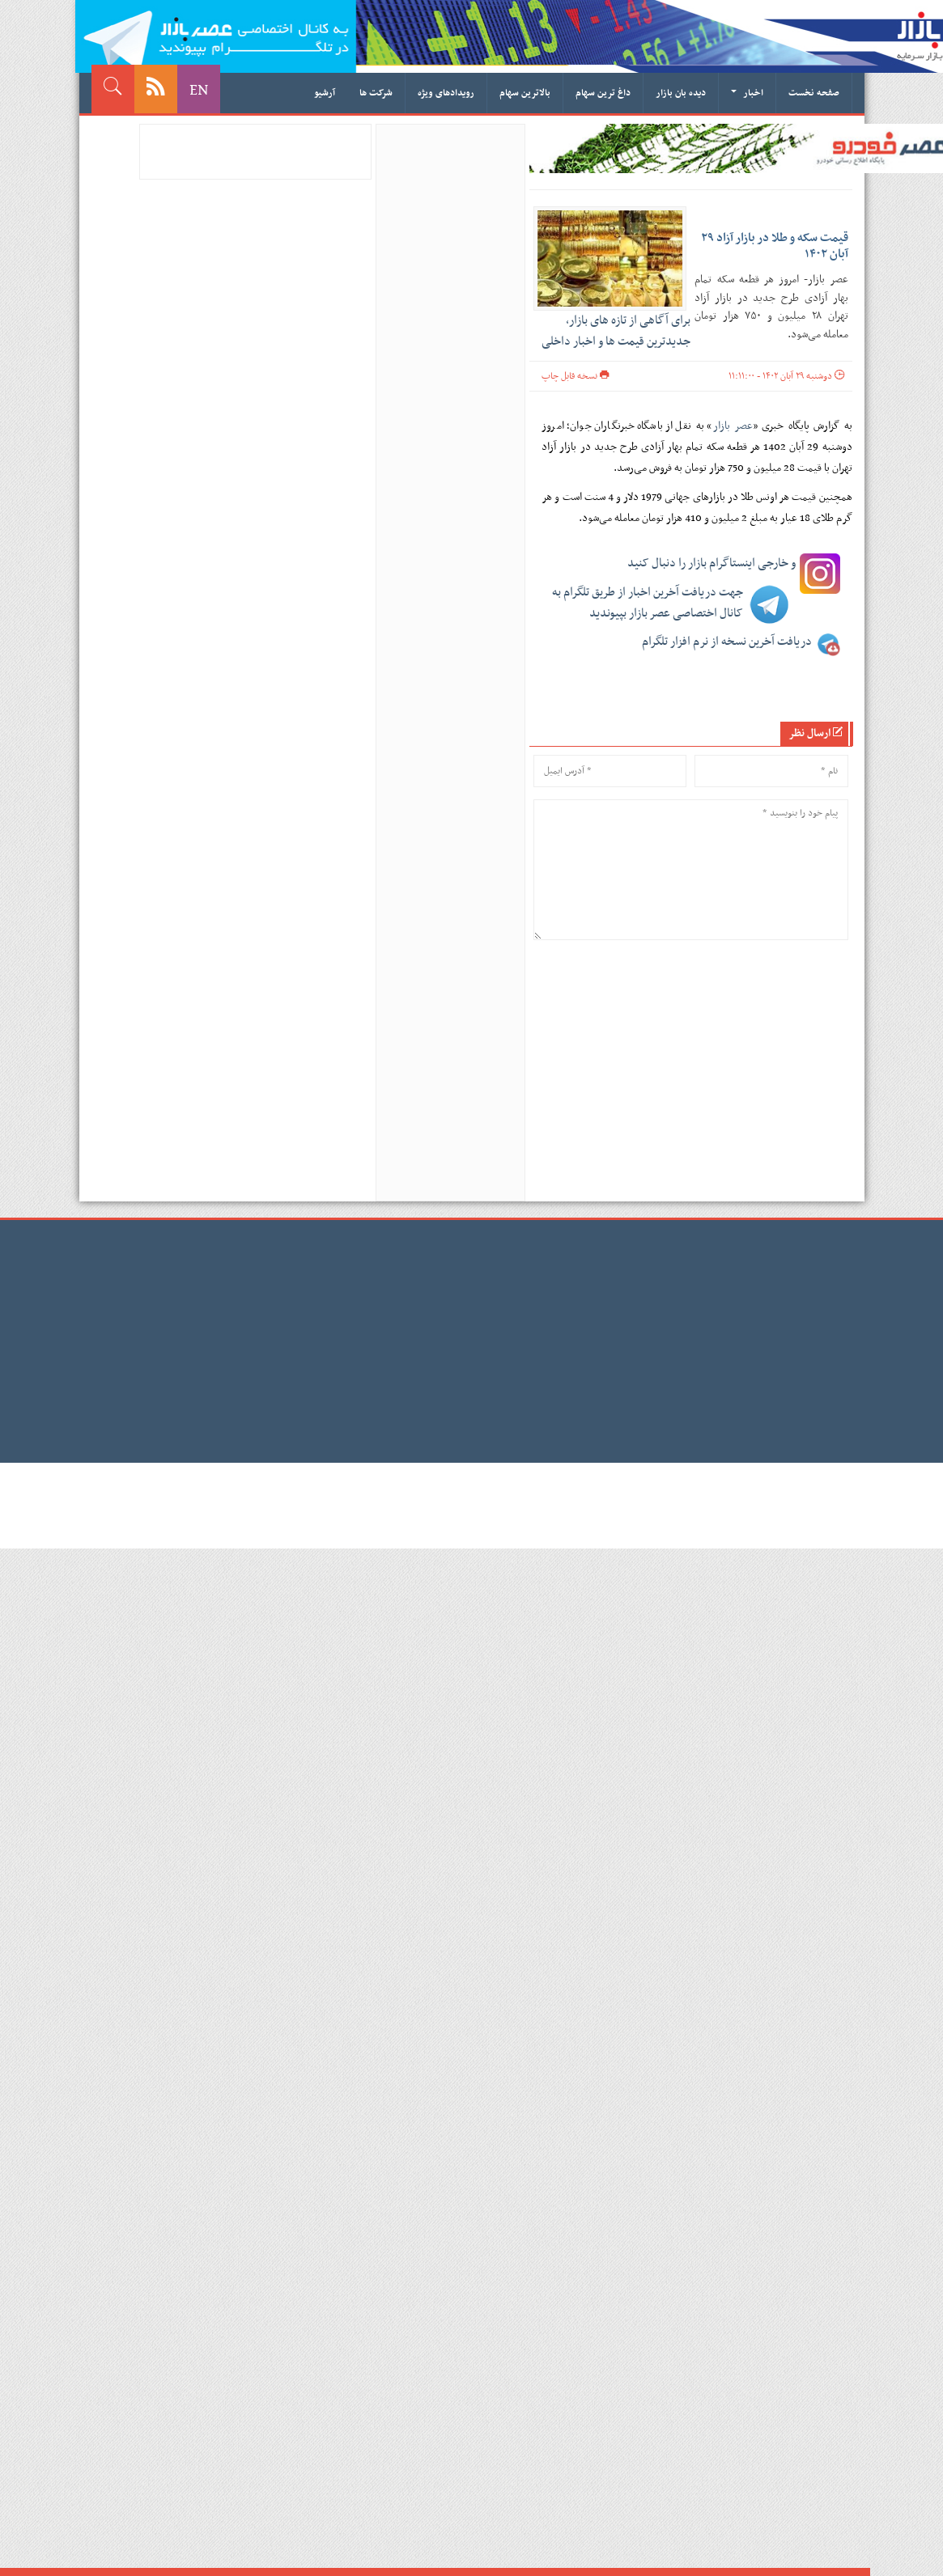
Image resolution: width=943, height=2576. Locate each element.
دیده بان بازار (681, 93)
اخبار (747, 93)
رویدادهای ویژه (446, 93)
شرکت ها (376, 93)
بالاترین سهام (524, 93)
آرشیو (324, 93)
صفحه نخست (813, 93)
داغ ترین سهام (603, 93)
